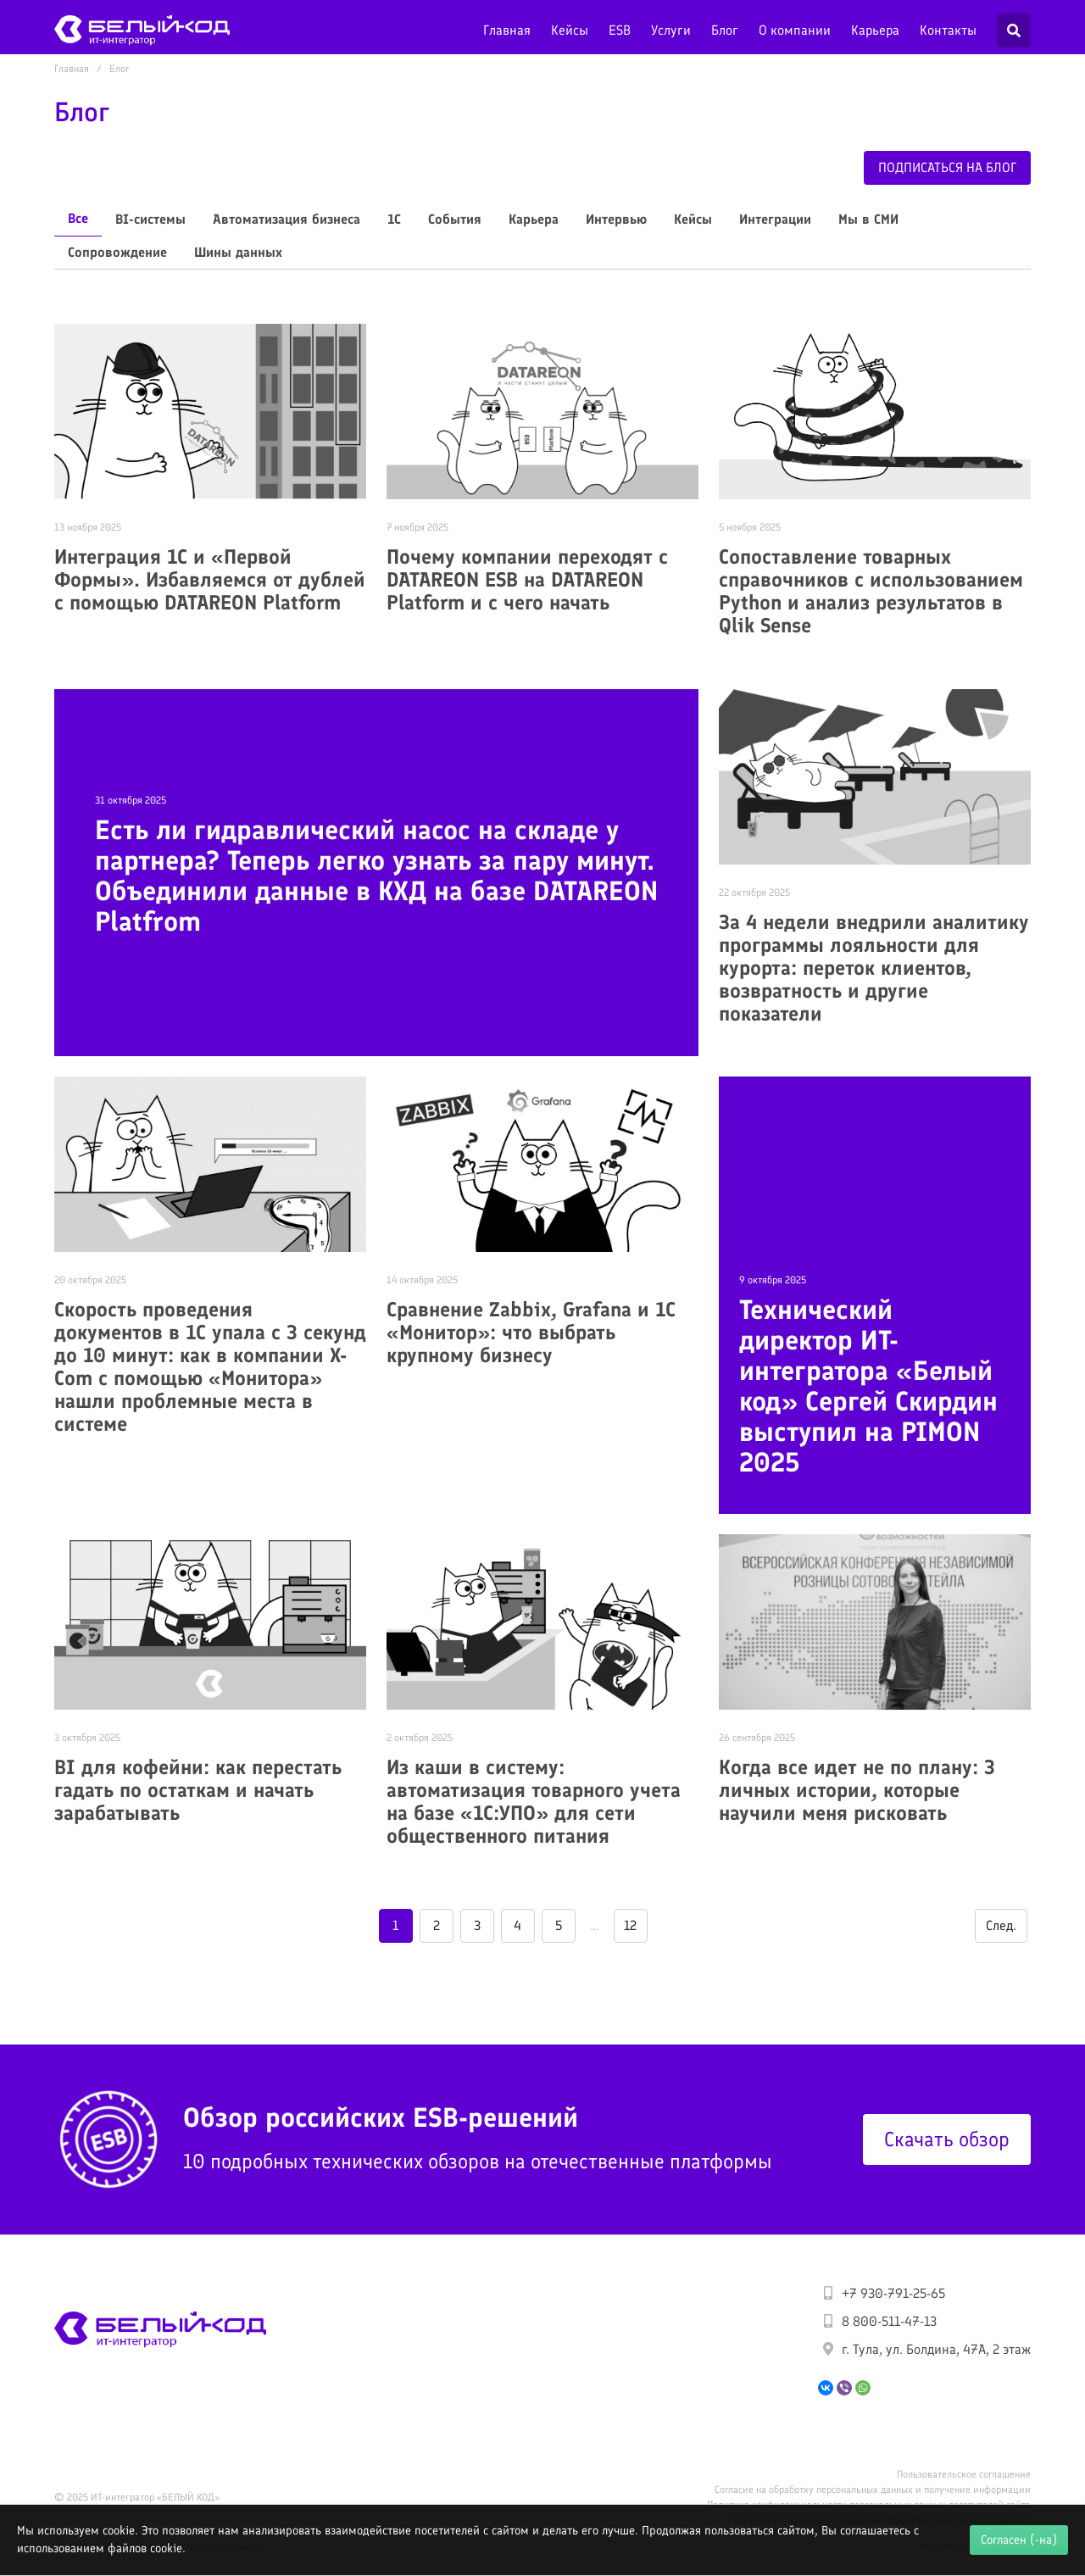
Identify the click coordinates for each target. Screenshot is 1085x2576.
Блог (724, 30)
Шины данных (238, 252)
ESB (620, 30)
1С (394, 219)
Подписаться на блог (947, 167)
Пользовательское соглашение (964, 2474)
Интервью (616, 219)
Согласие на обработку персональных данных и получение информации (873, 2489)
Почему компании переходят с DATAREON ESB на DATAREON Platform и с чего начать (527, 579)
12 (630, 1925)
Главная (507, 30)
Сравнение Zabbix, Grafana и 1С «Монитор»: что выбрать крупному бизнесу (531, 1332)
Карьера (875, 30)
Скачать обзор (947, 2139)
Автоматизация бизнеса (286, 219)
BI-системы (150, 219)
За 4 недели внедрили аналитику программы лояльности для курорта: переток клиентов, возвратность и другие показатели (874, 968)
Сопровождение (117, 252)
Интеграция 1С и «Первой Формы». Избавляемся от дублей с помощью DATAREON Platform (209, 579)
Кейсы (569, 30)
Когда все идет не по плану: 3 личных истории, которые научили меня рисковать (857, 1790)
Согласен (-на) (1019, 2539)
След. (1001, 1925)
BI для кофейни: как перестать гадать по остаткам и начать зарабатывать (198, 1790)
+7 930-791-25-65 (893, 2293)
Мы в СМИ (868, 219)
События (454, 219)
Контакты (948, 30)
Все (78, 218)
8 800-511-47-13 (889, 2321)
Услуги (671, 30)
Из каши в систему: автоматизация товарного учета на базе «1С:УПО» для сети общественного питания (534, 1801)
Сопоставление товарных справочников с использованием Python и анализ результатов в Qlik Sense (871, 590)
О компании (795, 30)
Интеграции (775, 219)
